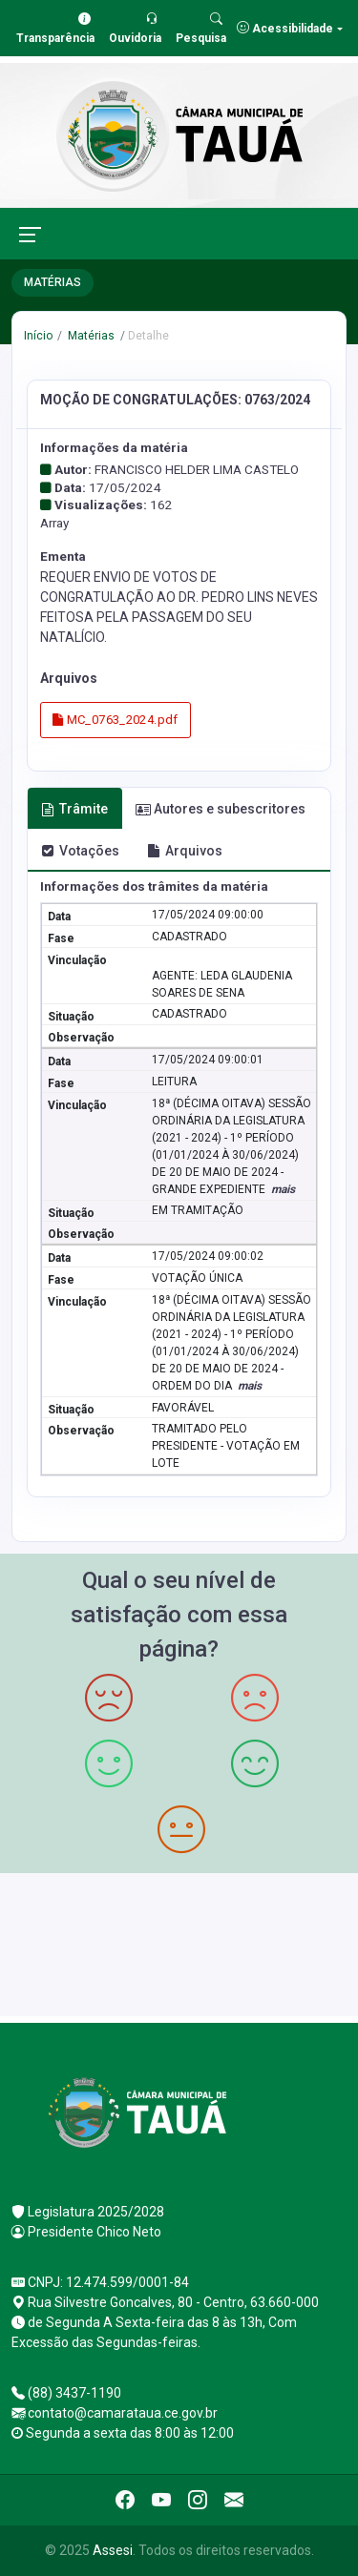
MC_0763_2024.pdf (116, 719)
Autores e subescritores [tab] (220, 808)
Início (38, 335)
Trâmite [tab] (74, 808)
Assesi (113, 2550)
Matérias (90, 335)
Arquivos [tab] (184, 850)
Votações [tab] (80, 850)
